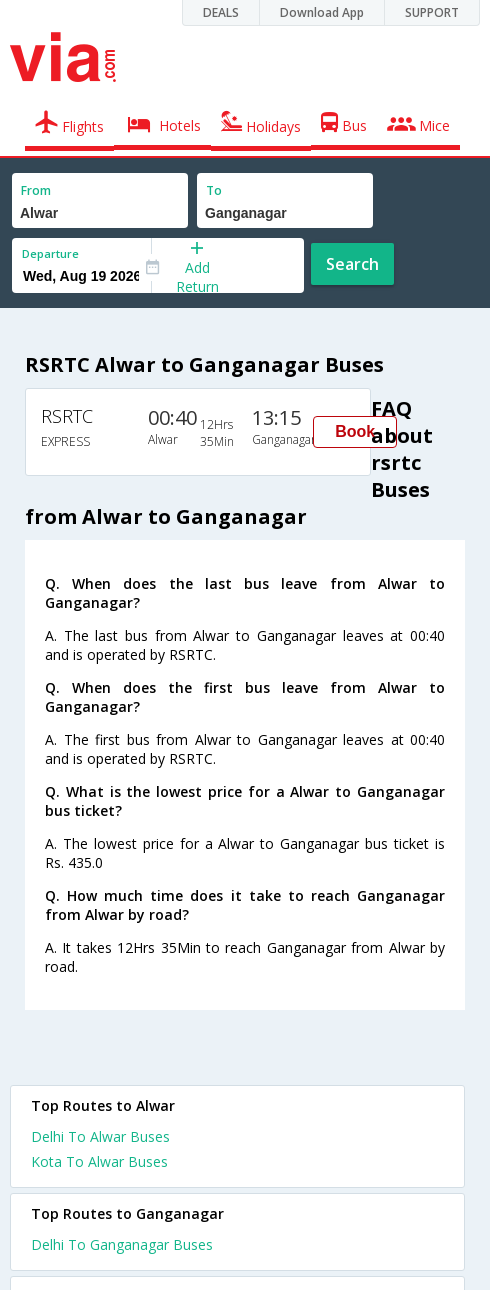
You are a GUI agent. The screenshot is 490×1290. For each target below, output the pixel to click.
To (214, 190)
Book (355, 431)
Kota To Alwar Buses (99, 1161)
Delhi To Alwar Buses (100, 1136)
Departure (50, 253)
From (36, 190)
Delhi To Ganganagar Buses (122, 1244)
